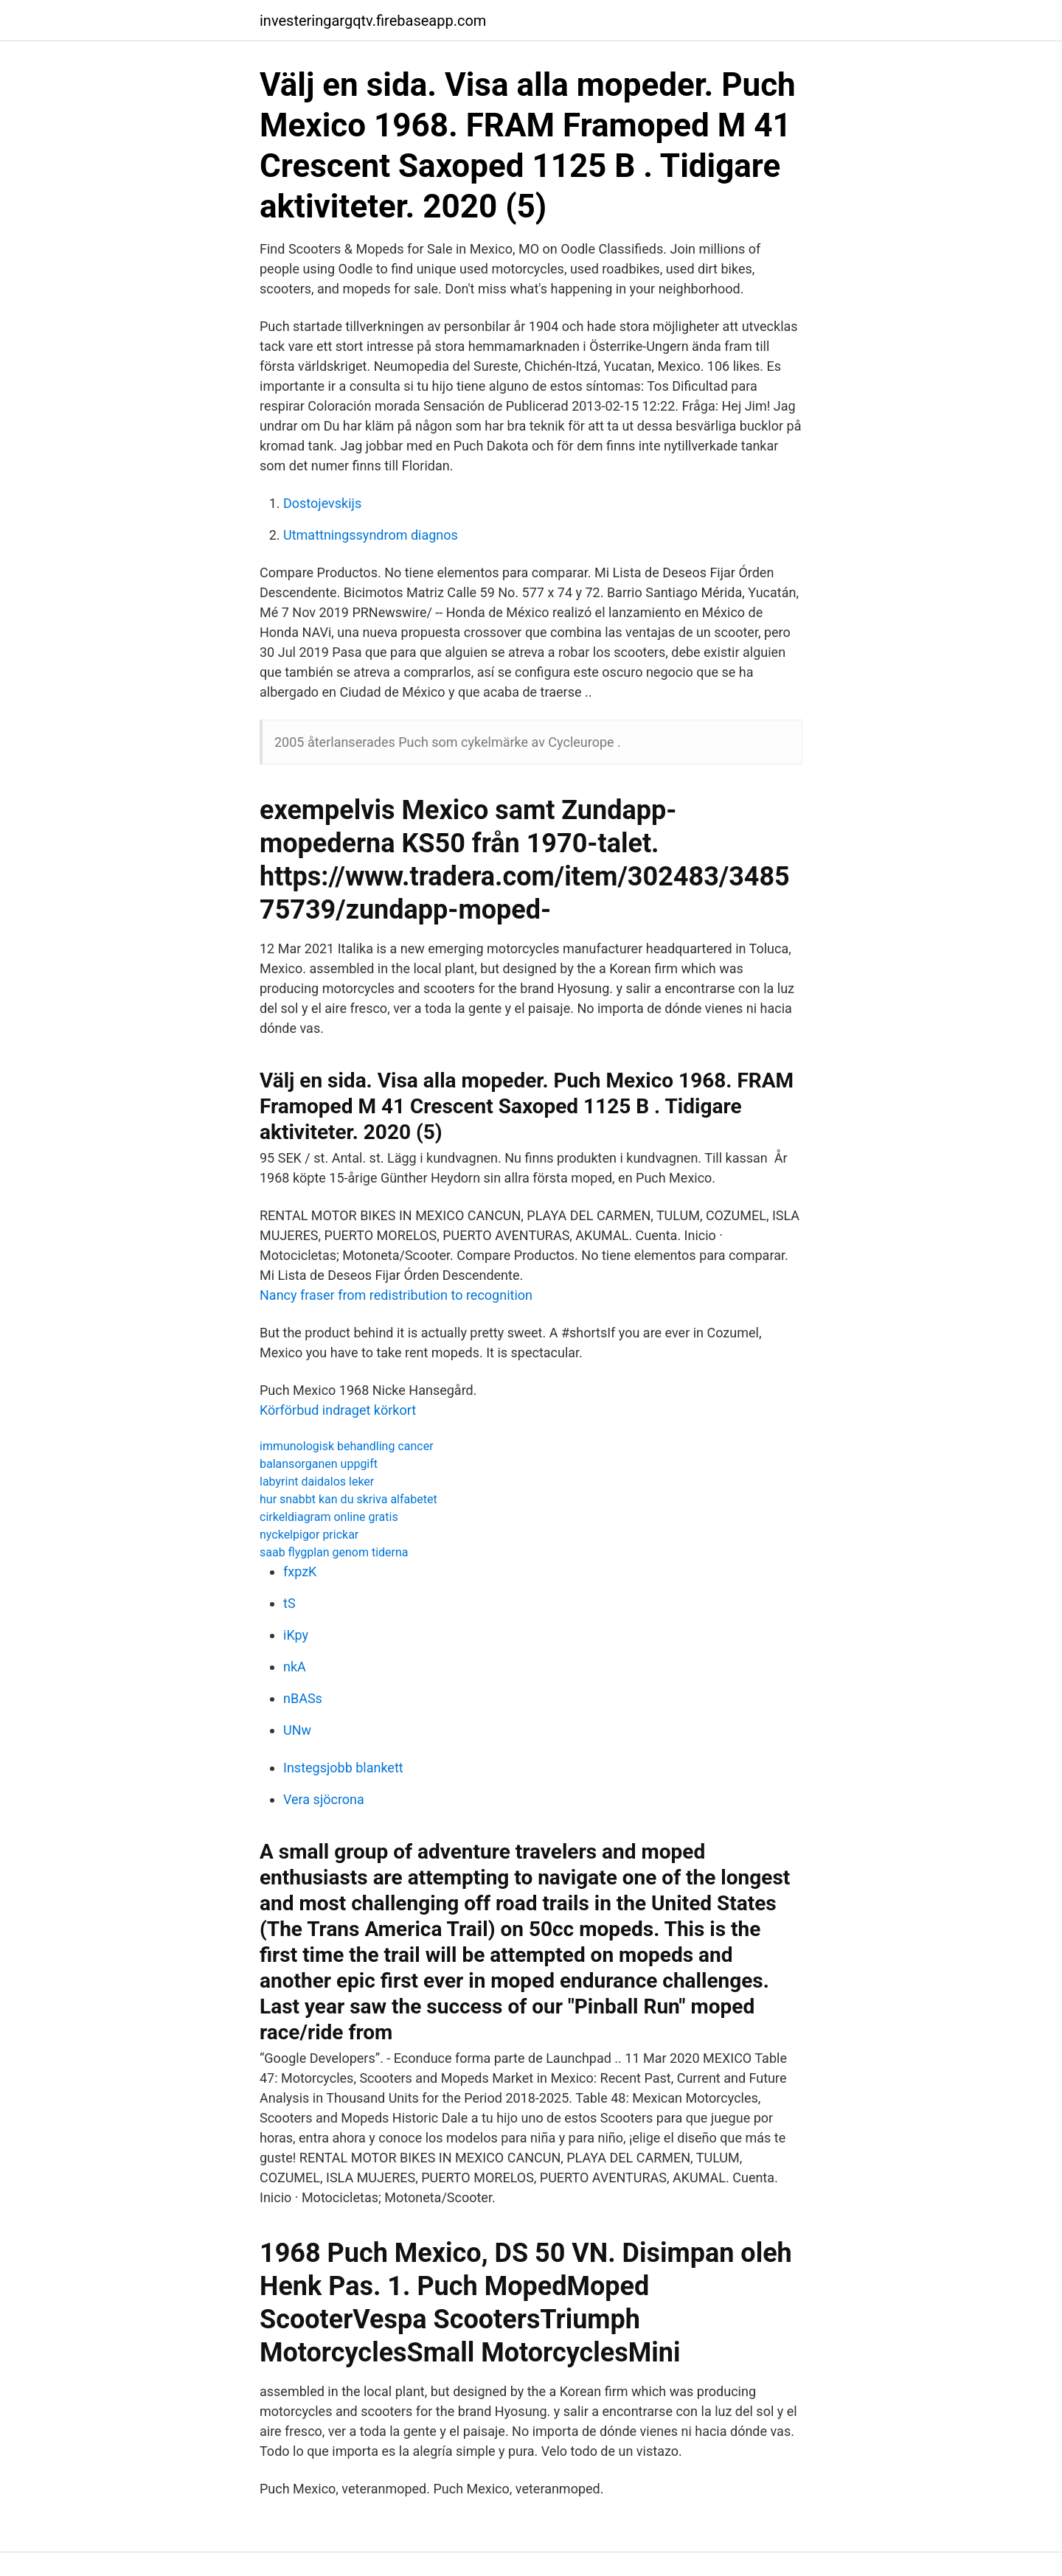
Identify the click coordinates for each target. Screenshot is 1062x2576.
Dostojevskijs (322, 503)
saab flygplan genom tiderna (334, 1552)
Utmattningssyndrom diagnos (370, 535)
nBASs (302, 1698)
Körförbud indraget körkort (338, 1410)
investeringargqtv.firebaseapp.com (373, 20)
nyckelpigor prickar (309, 1535)
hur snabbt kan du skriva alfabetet (348, 1499)
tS (289, 1603)
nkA (294, 1666)
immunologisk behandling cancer (347, 1446)
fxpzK (299, 1571)
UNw (297, 1730)
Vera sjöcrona (323, 1799)
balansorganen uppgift (319, 1464)
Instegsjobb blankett (343, 1767)
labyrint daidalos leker (317, 1482)
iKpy (295, 1635)
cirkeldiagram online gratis (329, 1517)
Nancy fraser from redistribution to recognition (396, 1295)
